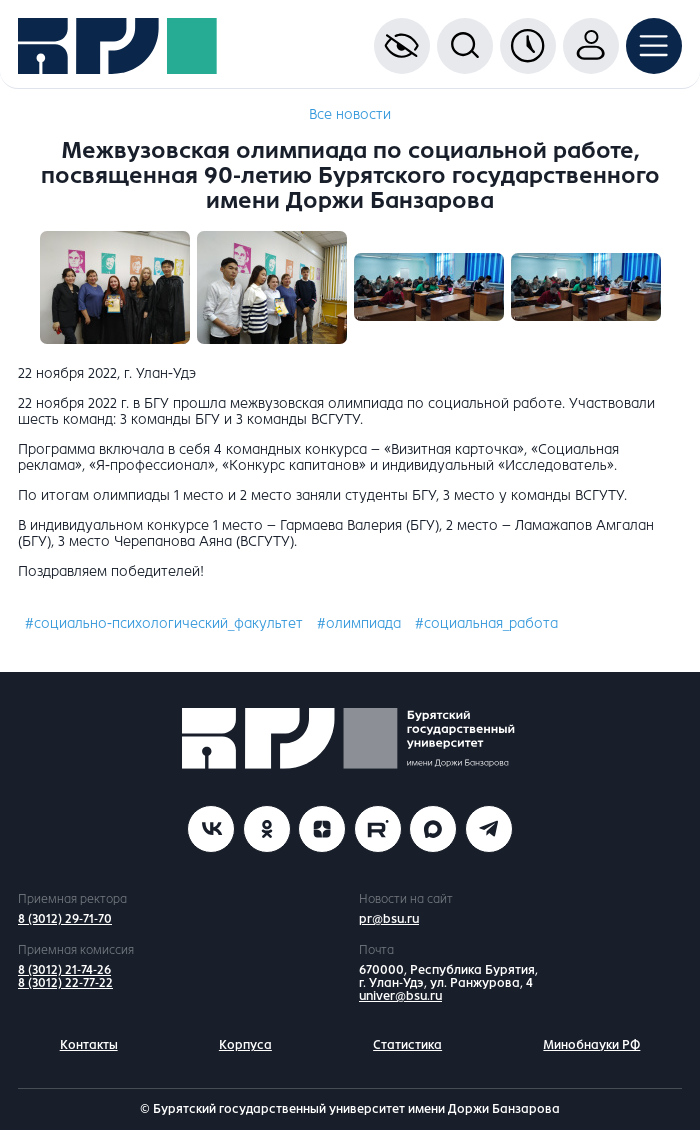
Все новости (350, 114)
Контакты (89, 1045)
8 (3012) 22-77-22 (65, 983)
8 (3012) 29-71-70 (65, 919)
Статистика (407, 1045)
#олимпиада (359, 623)
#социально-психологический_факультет (164, 623)
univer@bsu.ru (400, 996)
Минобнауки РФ (591, 1045)
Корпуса (245, 1045)
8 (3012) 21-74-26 (64, 970)
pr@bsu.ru (389, 919)
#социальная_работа (486, 623)
